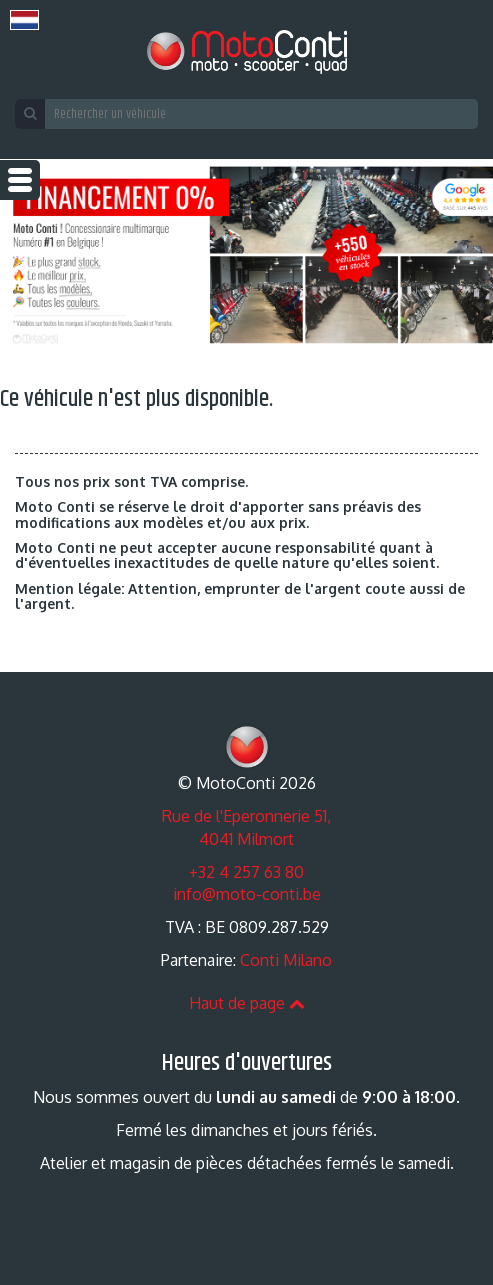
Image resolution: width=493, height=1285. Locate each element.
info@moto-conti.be (247, 894)
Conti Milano (286, 960)
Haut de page (247, 1003)
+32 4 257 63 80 (246, 872)
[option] (246, 255)
